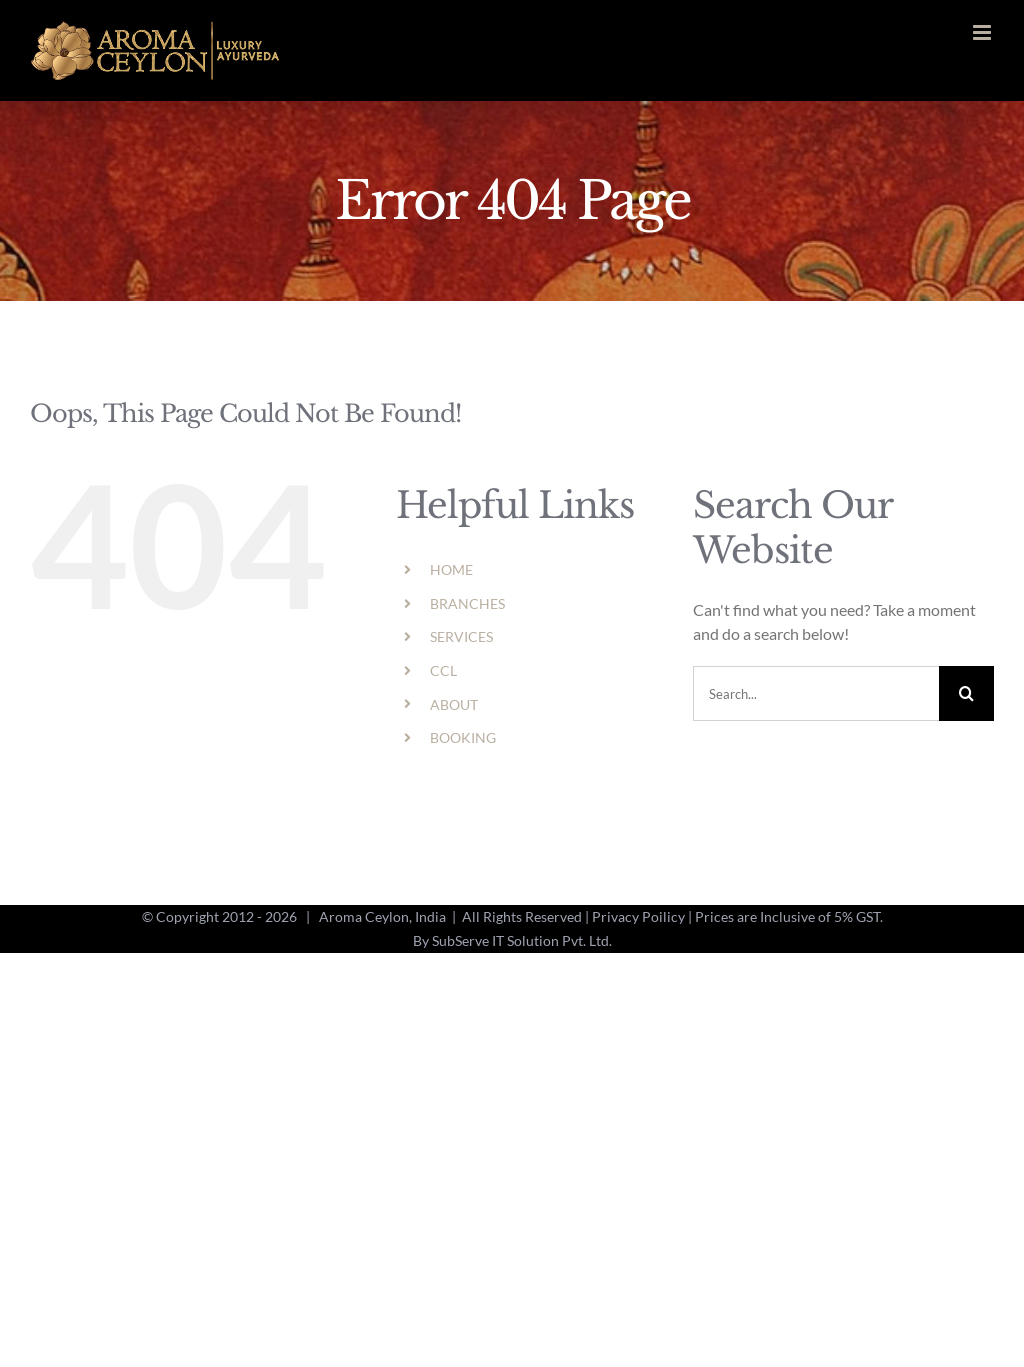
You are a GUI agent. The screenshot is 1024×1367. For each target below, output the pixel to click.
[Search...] (816, 693)
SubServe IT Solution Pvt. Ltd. (522, 940)
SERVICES (461, 636)
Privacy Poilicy (638, 916)
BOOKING (463, 737)
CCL (443, 670)
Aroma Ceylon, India (382, 916)
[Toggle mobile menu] (983, 32)
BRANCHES (467, 603)
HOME (451, 569)
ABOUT (454, 704)
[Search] (966, 693)
